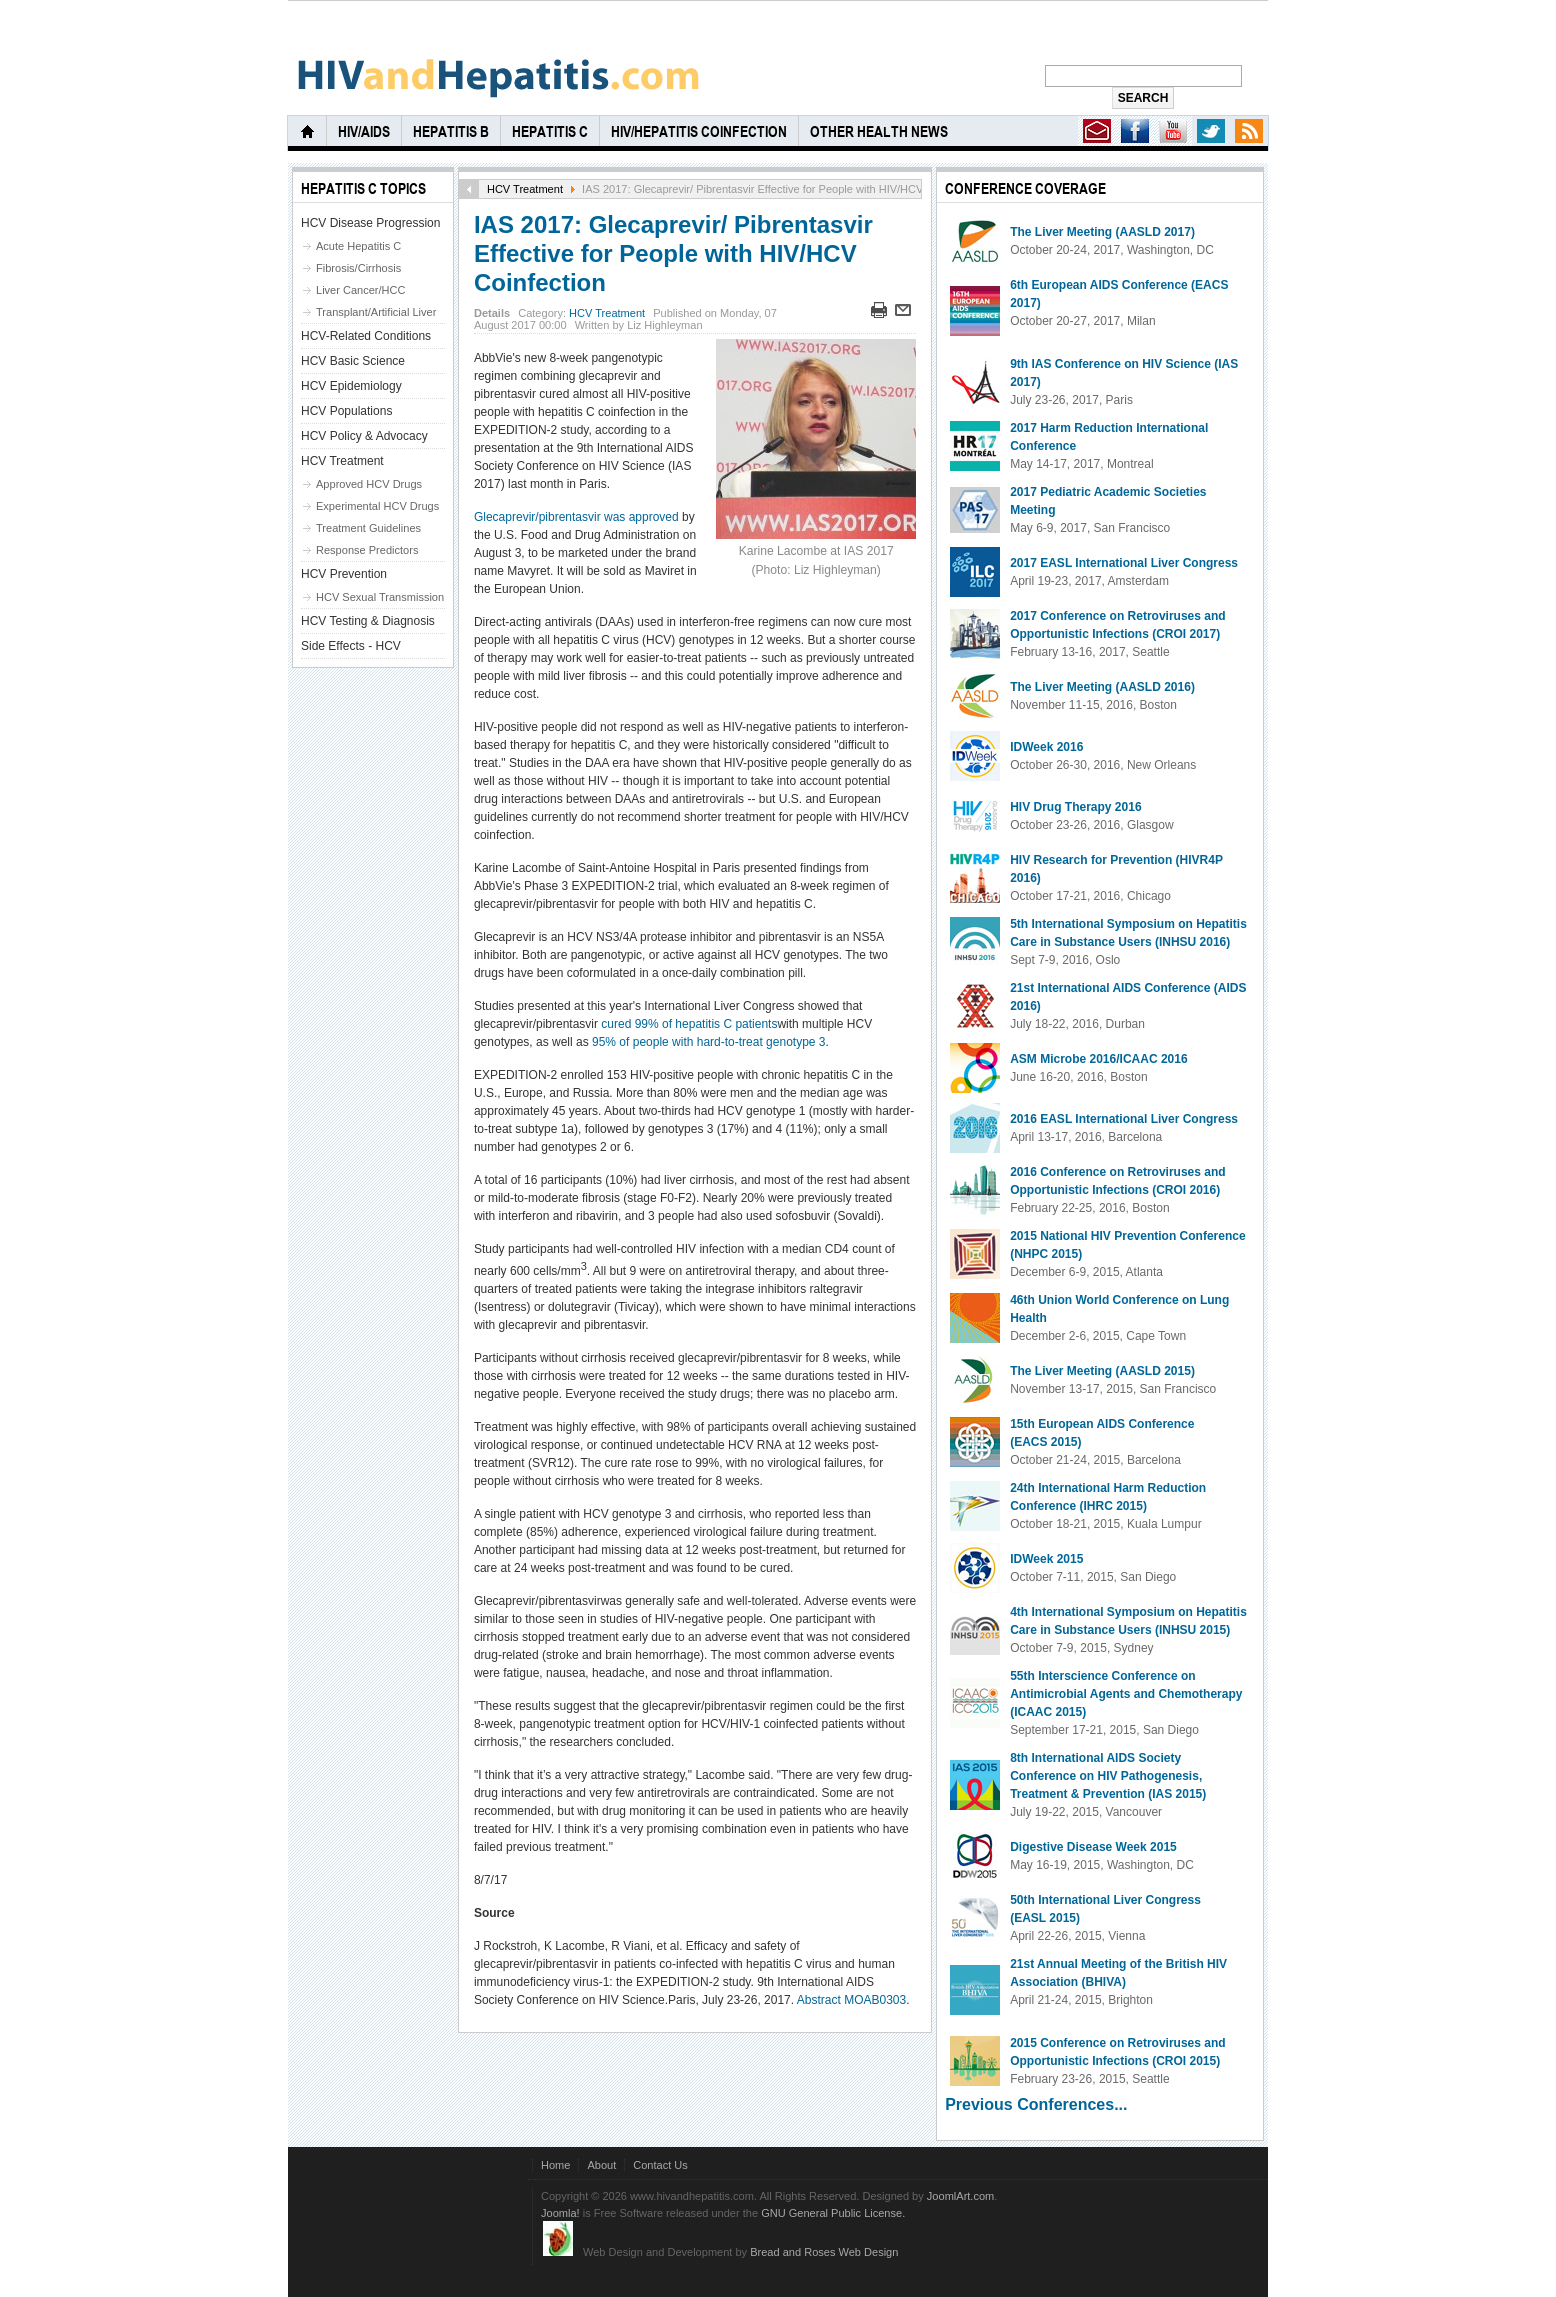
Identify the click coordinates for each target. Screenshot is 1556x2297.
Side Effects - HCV (351, 646)
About (601, 2165)
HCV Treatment (525, 189)
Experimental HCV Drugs (377, 506)
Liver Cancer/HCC (361, 290)
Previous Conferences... (1036, 2104)
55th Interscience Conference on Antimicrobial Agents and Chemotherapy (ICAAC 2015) (1126, 1694)
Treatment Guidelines (368, 528)
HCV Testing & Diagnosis (368, 621)
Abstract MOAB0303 (851, 2000)
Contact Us (660, 2165)
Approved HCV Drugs (369, 484)
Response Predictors (367, 550)
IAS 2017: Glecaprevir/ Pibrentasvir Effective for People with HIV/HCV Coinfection (673, 253)
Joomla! (560, 2213)
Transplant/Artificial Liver (376, 312)
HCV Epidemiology (351, 386)
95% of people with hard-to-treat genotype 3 (708, 1042)
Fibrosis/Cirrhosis (358, 268)
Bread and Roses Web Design (824, 2252)
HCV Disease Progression (370, 223)
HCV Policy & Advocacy (364, 436)
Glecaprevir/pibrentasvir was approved (576, 517)
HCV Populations (346, 411)
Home (555, 2165)
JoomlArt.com (960, 2196)
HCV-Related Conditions (366, 336)
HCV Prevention (344, 574)
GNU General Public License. (833, 2213)
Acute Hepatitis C (358, 246)
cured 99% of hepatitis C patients (689, 1024)
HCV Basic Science (353, 361)
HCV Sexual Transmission (380, 597)
